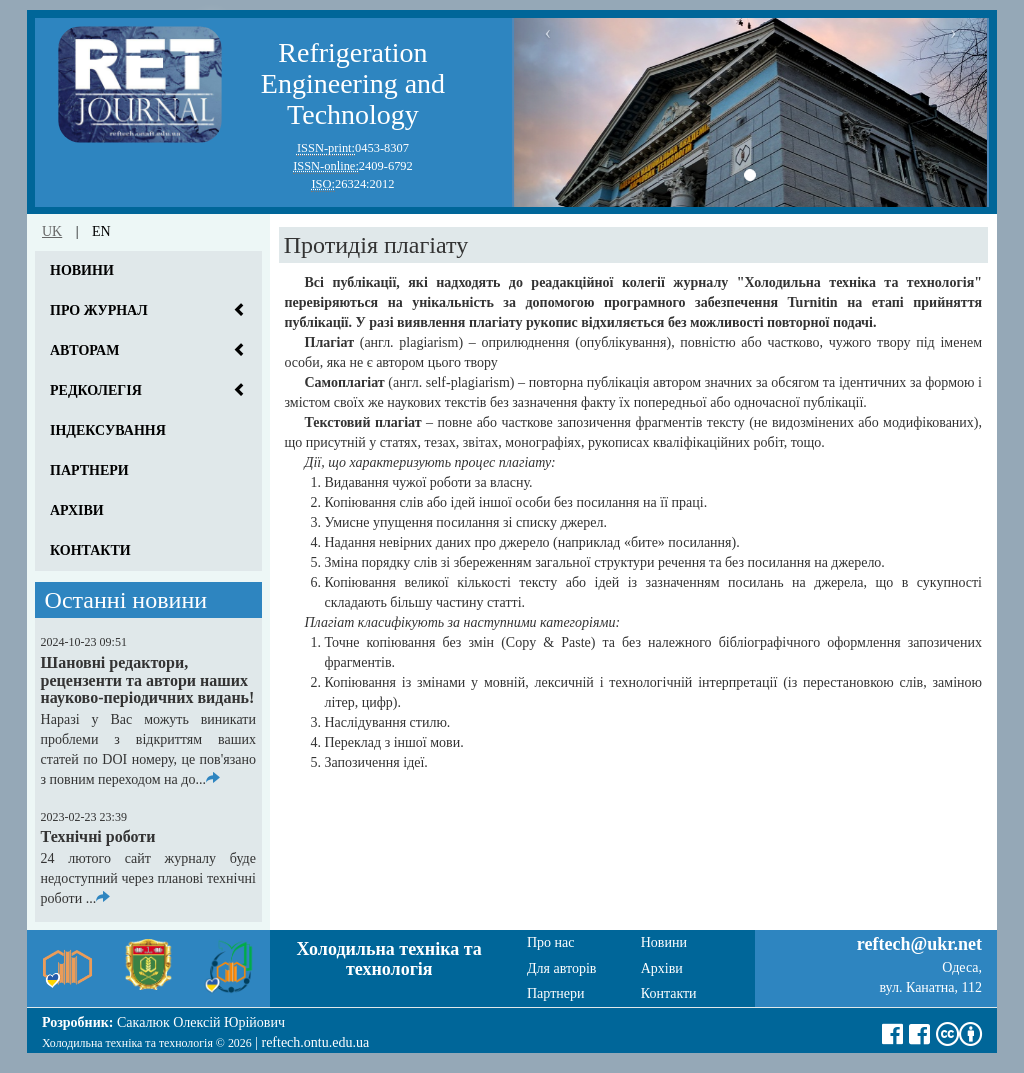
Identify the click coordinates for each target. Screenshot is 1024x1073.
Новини (82, 270)
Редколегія (96, 390)
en (101, 231)
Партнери (89, 470)
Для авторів (561, 968)
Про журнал (99, 310)
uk (52, 231)
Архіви (77, 510)
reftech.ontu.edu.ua (315, 1042)
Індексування (108, 430)
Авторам (84, 350)
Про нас (551, 942)
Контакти (90, 550)
